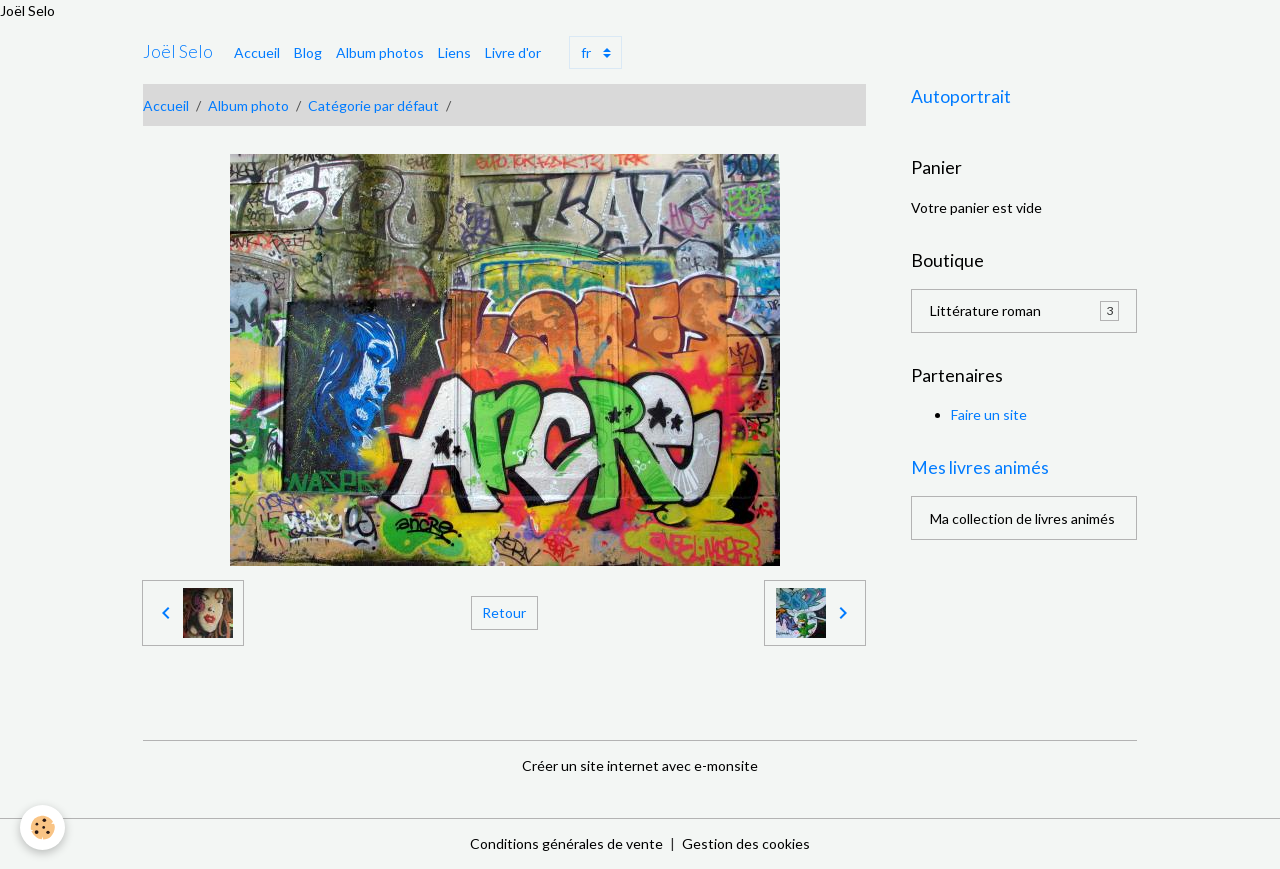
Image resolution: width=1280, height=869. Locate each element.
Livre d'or (513, 52)
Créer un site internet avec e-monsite (640, 765)
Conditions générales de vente (566, 843)
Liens (454, 52)
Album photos (380, 52)
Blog (308, 52)
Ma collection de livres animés (1022, 518)
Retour (504, 612)
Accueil (257, 52)
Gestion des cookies (746, 843)
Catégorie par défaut (373, 105)
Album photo (248, 105)
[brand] (178, 52)
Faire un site (989, 414)
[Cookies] (42, 827)
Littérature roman (1024, 311)
